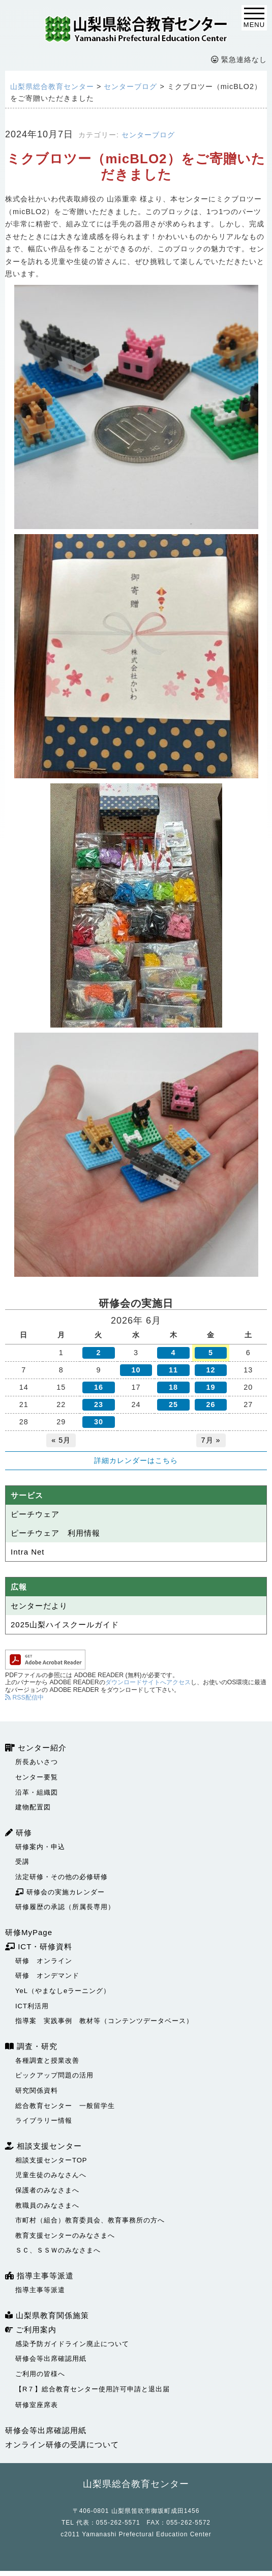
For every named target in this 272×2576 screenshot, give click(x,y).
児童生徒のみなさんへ (50, 2175)
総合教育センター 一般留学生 (65, 2106)
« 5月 (61, 1440)
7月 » (211, 1440)
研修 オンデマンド (47, 1975)
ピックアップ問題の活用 (54, 2075)
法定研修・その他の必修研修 (61, 1877)
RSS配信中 (24, 1697)
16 (98, 1387)
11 (173, 1370)
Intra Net (28, 1551)
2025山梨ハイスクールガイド (65, 1624)
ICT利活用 (32, 2006)
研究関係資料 (36, 2090)
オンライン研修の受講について (62, 2444)
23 (98, 1404)
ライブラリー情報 (43, 2120)
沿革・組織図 (36, 1792)
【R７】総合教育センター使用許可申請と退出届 (92, 2389)
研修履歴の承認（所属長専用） (65, 1907)
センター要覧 (36, 1777)
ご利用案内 (30, 2329)
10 (135, 1370)
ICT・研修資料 (38, 1946)
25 (173, 1404)
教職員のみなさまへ (47, 2205)
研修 (18, 1832)
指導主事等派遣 (39, 2275)
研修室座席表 (36, 2405)
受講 (22, 1861)
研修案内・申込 (40, 1847)
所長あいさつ (36, 1762)
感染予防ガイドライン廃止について (72, 2344)
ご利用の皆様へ (40, 2374)
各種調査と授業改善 (47, 2060)
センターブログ (148, 135)
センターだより (39, 1605)
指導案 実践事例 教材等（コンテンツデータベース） (104, 2021)
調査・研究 (31, 2046)
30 (98, 1422)
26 (211, 1404)
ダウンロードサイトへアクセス (148, 1682)
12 (211, 1370)
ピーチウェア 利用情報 (55, 1533)
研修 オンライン (43, 1961)
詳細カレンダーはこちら (136, 1460)
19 (211, 1387)
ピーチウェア (35, 1514)
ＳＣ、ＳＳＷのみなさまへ (58, 2250)
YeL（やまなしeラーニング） (62, 1991)
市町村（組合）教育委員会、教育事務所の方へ (90, 2220)
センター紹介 (36, 1747)
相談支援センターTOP (51, 2160)
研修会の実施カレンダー (60, 1892)
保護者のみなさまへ (47, 2190)
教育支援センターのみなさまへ (65, 2235)
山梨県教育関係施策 (47, 2315)
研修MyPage (28, 1932)
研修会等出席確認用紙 (50, 2358)
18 (173, 1387)
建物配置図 (33, 1807)
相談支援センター (43, 2146)
